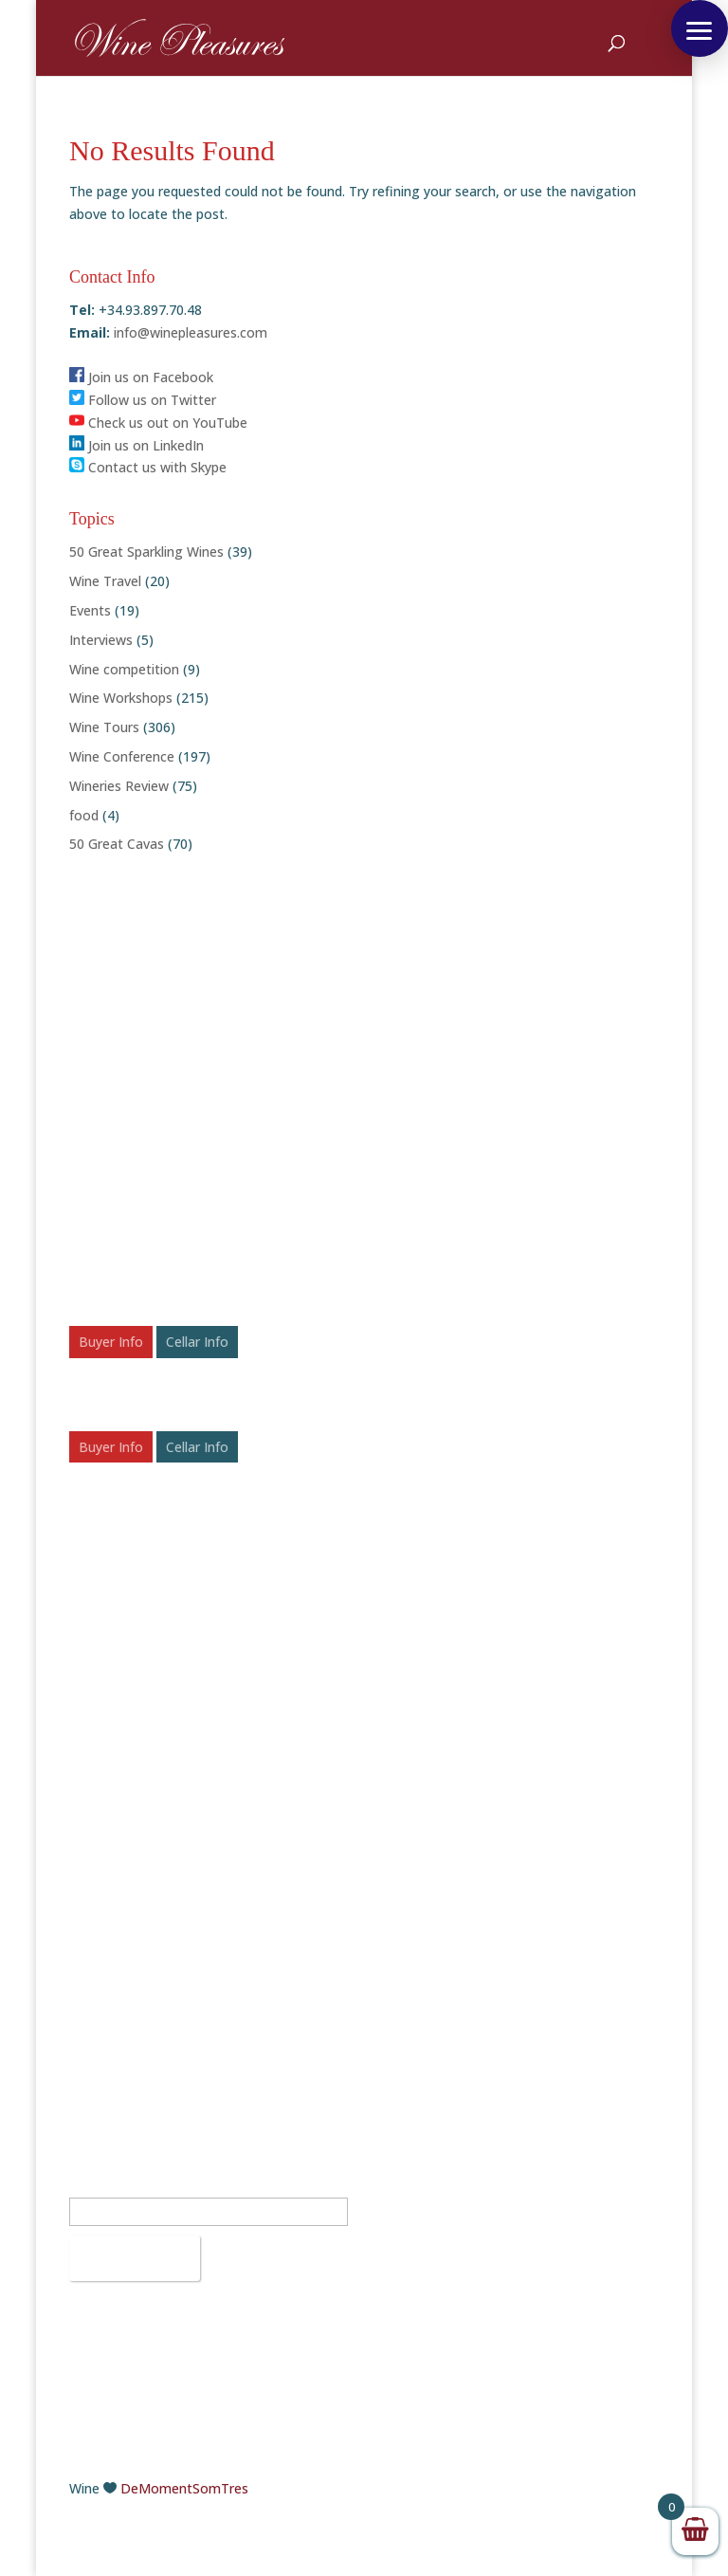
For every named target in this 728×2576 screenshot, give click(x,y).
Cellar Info (197, 1342)
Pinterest (417, 2012)
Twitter (411, 1945)
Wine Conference (121, 756)
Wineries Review (119, 786)
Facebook (419, 1922)
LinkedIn (414, 1990)
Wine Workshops (121, 698)
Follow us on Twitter (142, 400)
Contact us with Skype (148, 467)
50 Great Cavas (116, 844)
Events (90, 610)
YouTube (416, 2035)
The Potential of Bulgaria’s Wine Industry (196, 1787)
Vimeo (408, 2058)
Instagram (421, 1968)
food (84, 815)
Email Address (118, 2187)
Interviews (101, 640)
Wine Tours (104, 727)
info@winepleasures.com (188, 332)
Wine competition (124, 669)
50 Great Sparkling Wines (146, 552)
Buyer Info (111, 1342)
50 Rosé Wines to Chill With (154, 1758)
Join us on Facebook (141, 377)
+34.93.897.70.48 (150, 1922)
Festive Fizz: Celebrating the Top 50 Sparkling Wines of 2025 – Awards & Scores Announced (203, 1654)
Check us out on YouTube (158, 423)
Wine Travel (105, 581)
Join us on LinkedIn (136, 445)
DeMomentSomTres (184, 2488)
